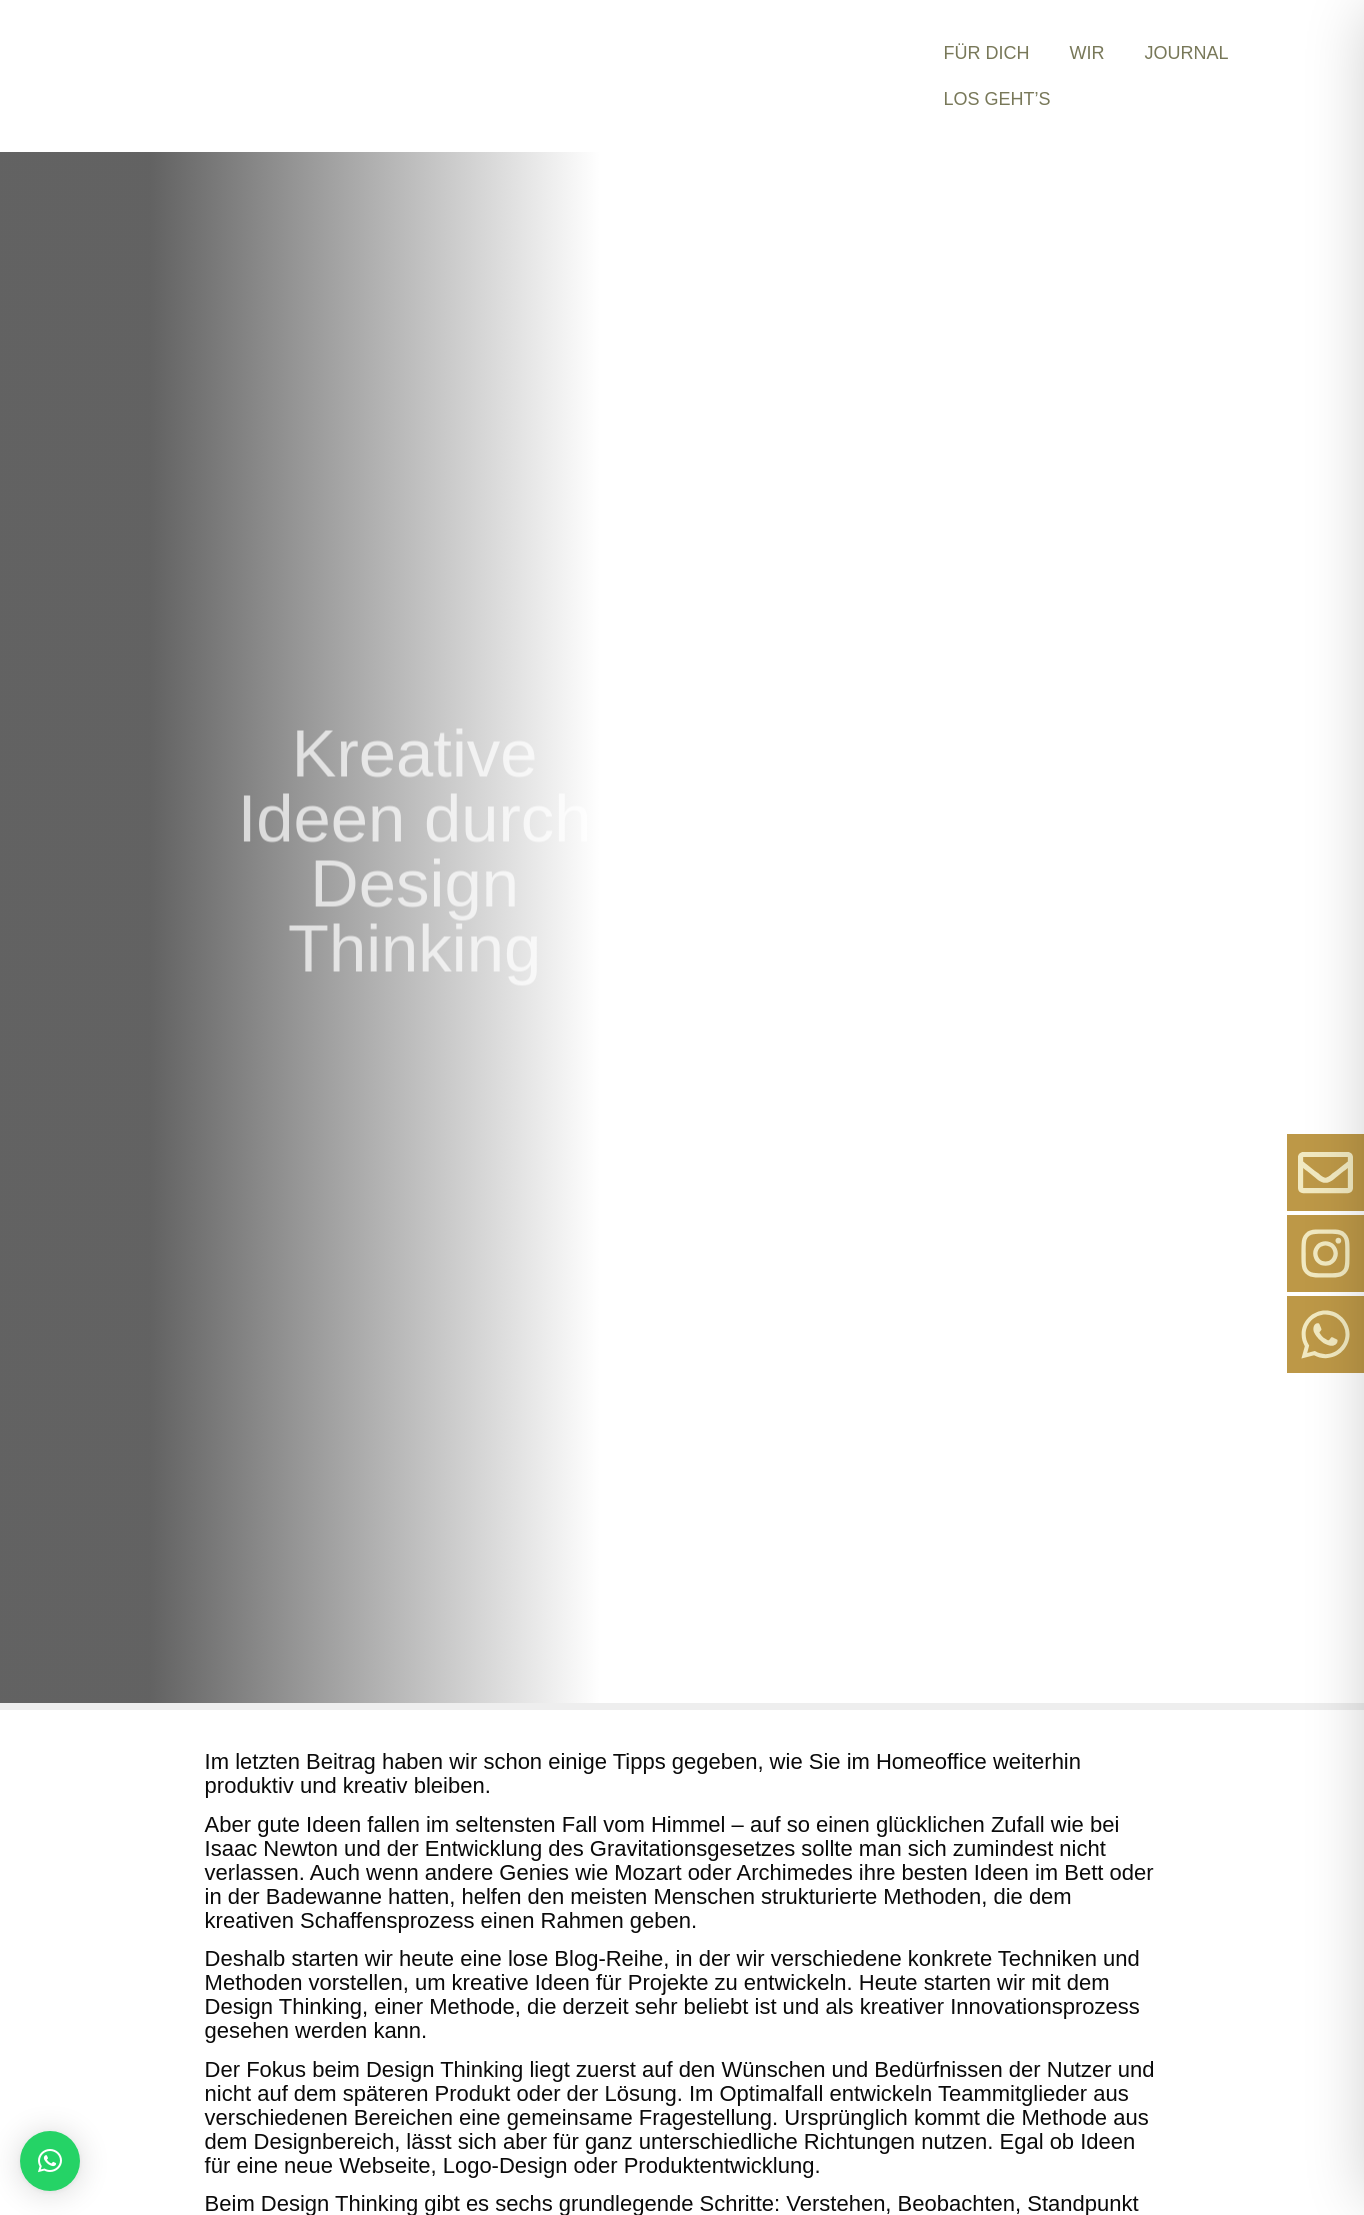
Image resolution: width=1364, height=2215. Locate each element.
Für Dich (986, 53)
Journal (1186, 53)
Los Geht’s (996, 99)
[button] (50, 2161)
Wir (1086, 53)
